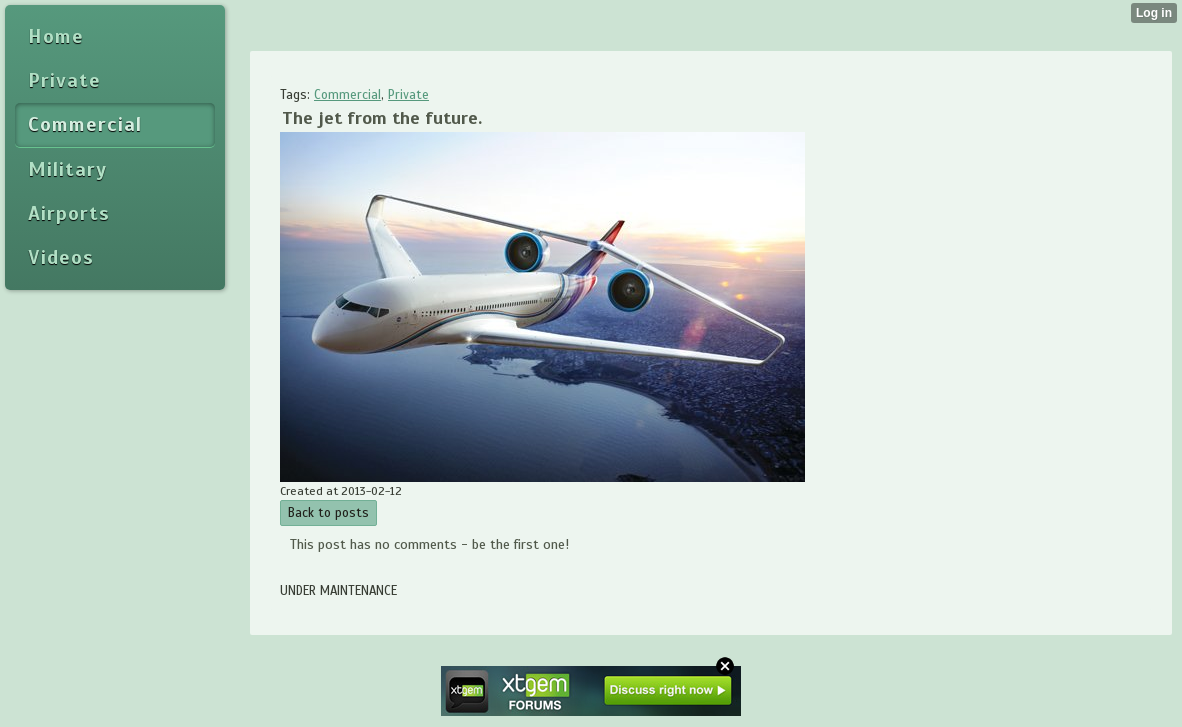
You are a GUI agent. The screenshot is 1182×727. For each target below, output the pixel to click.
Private (408, 95)
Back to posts (328, 513)
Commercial (347, 95)
